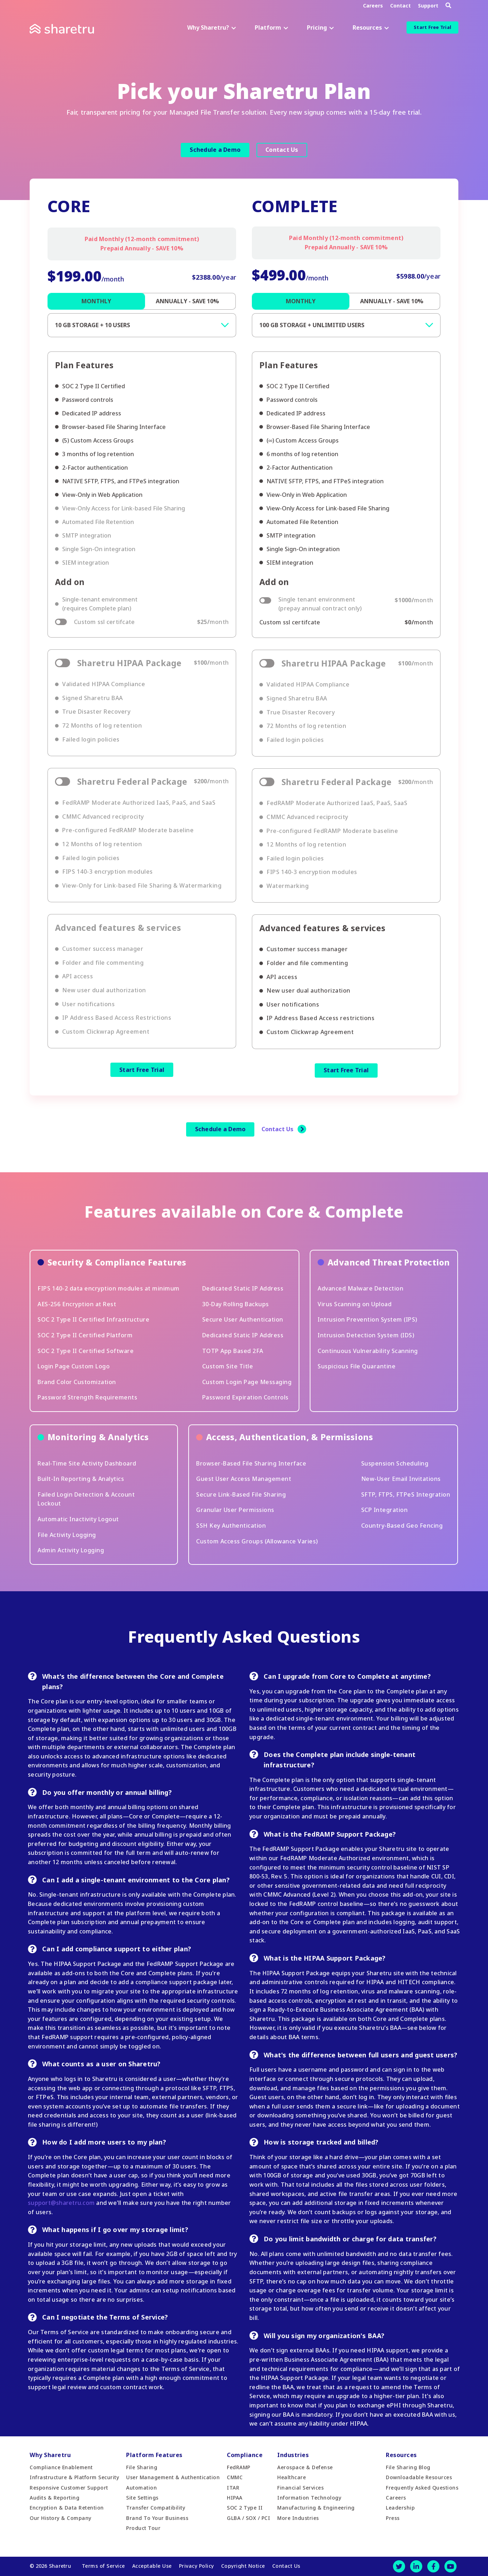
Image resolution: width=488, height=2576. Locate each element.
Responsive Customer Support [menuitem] (69, 2487)
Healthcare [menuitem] (291, 2477)
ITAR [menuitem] (233, 2487)
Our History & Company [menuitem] (60, 2518)
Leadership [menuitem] (400, 2507)
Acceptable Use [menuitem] (152, 2565)
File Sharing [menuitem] (141, 2467)
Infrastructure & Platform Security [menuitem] (74, 2477)
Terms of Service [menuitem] (103, 2565)
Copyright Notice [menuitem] (243, 2565)
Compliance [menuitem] (245, 2455)
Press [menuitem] (393, 2518)
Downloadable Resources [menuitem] (419, 2477)
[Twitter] (399, 2566)
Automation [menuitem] (141, 2487)
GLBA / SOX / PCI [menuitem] (248, 2518)
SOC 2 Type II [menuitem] (245, 2507)
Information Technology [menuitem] (309, 2497)
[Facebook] (433, 2566)
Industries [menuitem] (293, 2455)
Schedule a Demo (215, 150)
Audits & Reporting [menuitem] (54, 2497)
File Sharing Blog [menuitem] (408, 2467)
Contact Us (281, 150)
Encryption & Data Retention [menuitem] (67, 2507)
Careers (373, 5)
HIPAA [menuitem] (235, 2497)
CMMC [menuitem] (235, 2477)
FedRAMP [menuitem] (238, 2467)
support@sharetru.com (61, 2203)
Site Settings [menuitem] (142, 2497)
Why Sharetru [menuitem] (50, 2455)
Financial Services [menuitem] (300, 2487)
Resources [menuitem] (401, 2455)
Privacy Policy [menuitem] (196, 2565)
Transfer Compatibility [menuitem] (155, 2507)
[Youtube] (450, 2566)
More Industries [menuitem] (298, 2518)
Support (428, 5)
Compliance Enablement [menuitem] (61, 2467)
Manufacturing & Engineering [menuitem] (316, 2507)
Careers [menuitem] (396, 2497)
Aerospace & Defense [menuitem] (305, 2467)
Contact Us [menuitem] (286, 2565)
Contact (400, 5)
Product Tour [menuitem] (143, 2528)
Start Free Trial (432, 27)
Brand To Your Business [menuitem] (157, 2518)
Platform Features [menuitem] (154, 2455)
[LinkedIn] (416, 2566)
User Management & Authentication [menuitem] (173, 2477)
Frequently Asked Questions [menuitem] (422, 2487)
